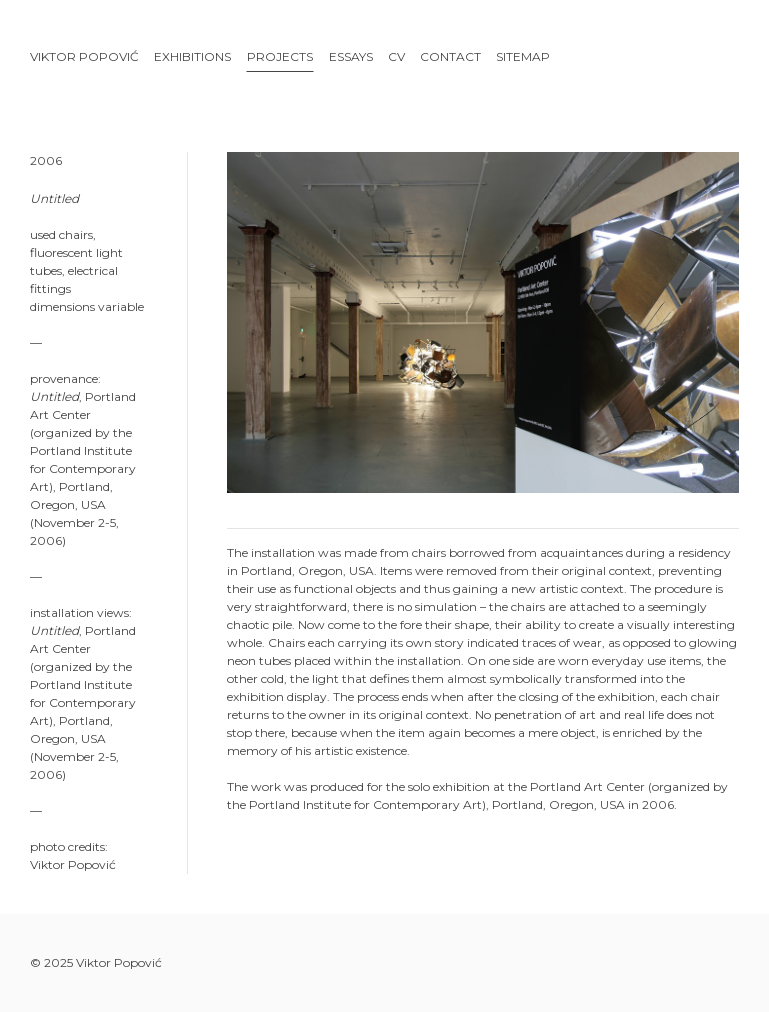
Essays (351, 56)
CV (396, 56)
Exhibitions (192, 56)
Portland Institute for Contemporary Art (365, 804)
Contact (450, 56)
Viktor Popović (84, 56)
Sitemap (523, 56)
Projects (280, 56)
